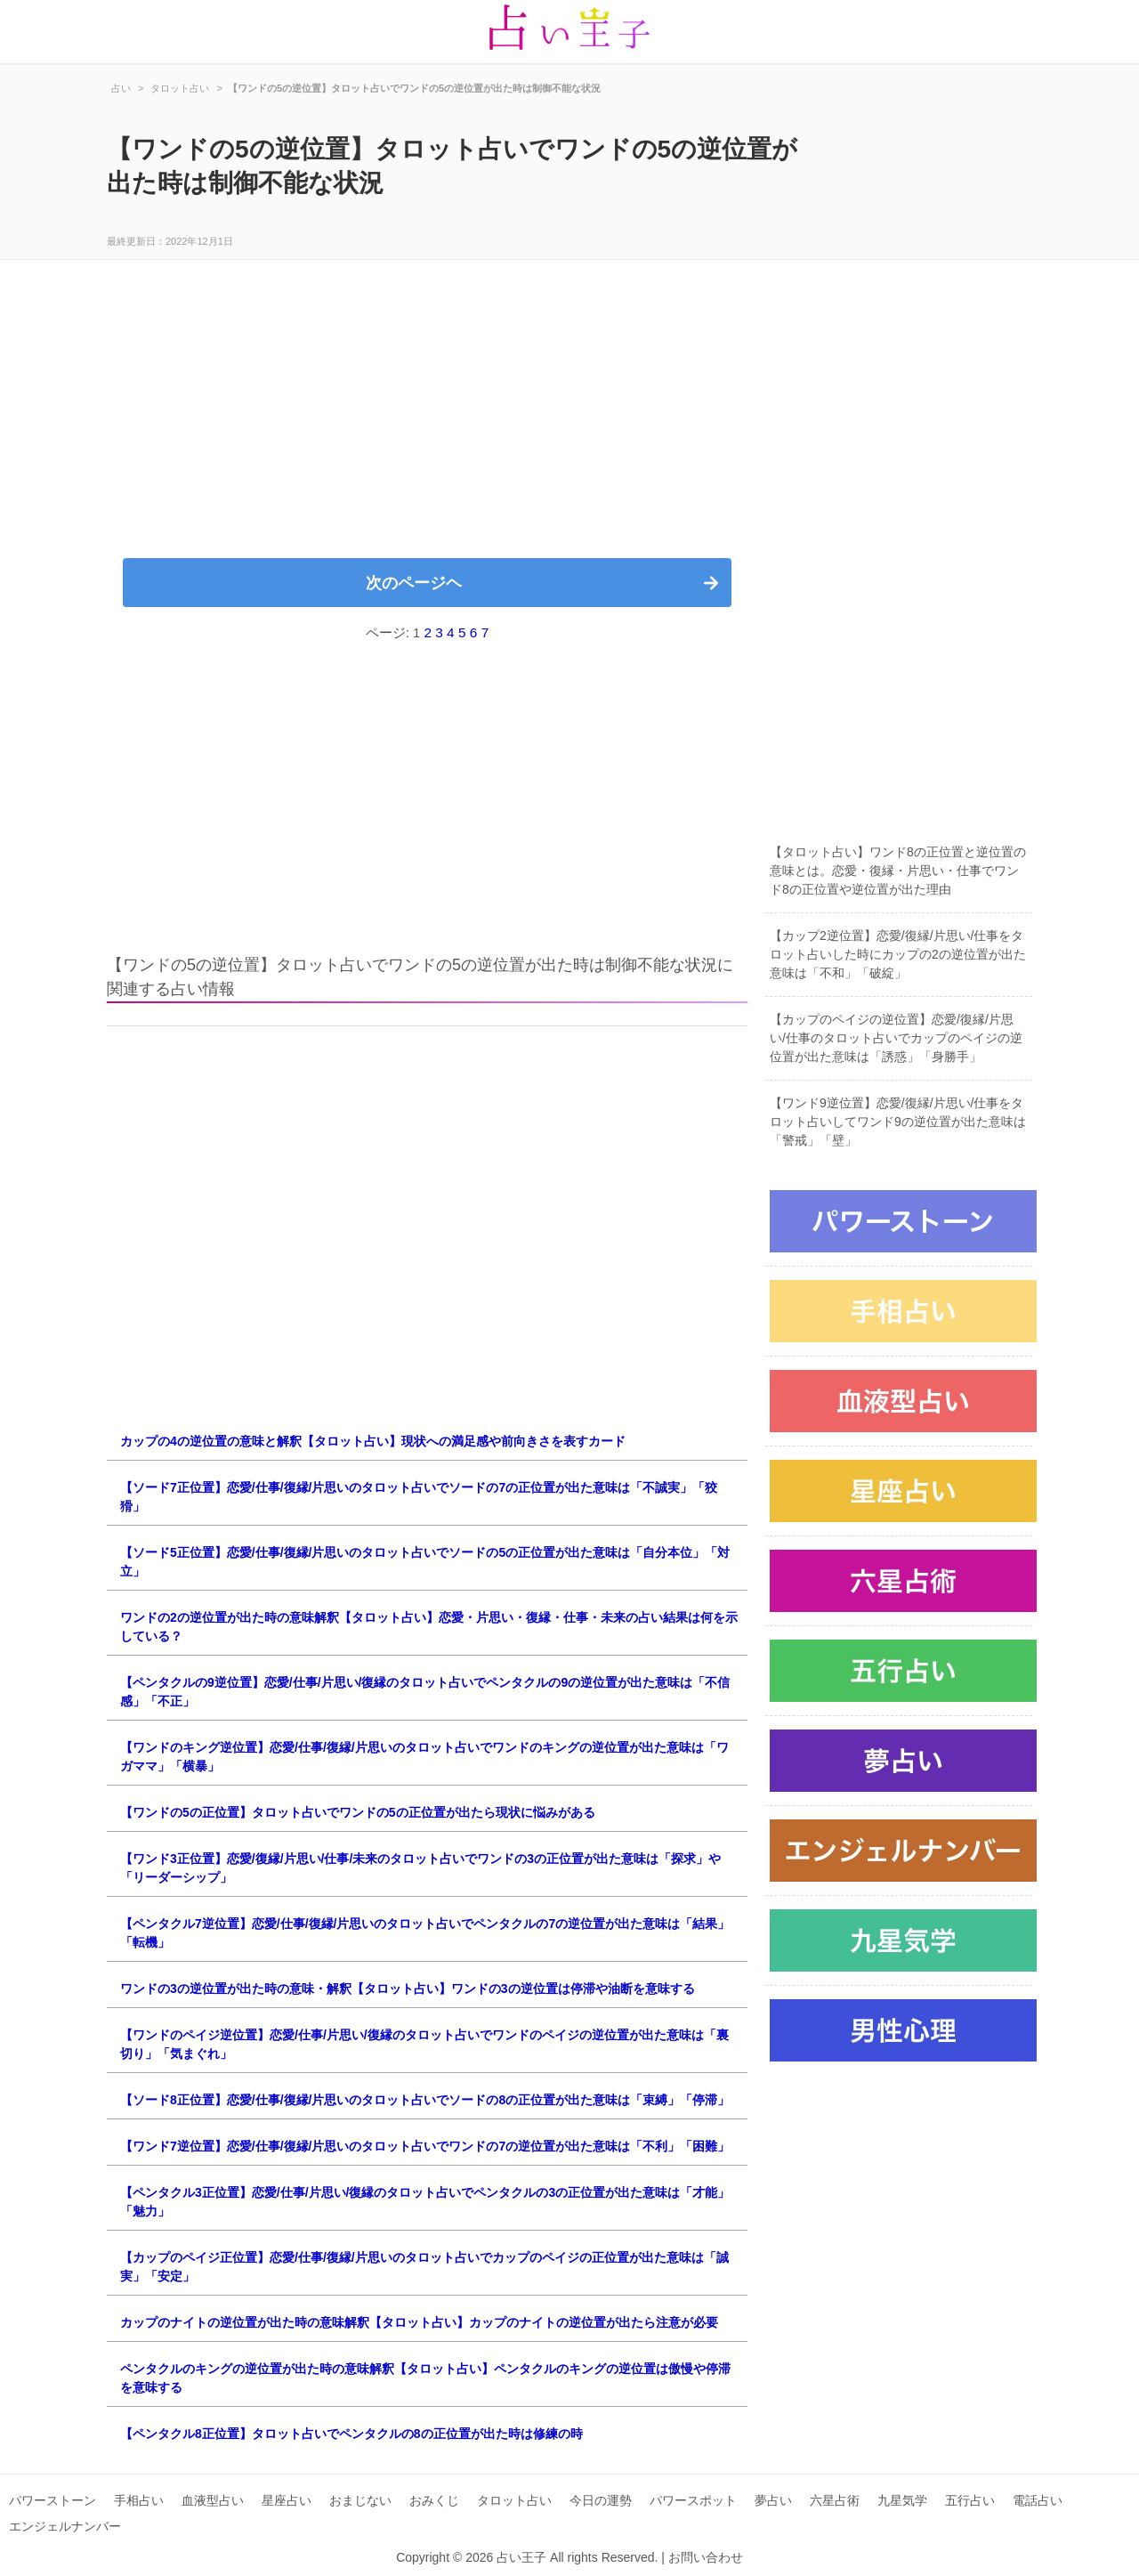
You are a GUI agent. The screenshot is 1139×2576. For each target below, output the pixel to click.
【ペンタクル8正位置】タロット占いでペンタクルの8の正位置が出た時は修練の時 (351, 2433)
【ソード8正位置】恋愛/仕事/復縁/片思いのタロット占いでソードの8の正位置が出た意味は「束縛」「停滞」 (425, 2100)
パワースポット (693, 2500)
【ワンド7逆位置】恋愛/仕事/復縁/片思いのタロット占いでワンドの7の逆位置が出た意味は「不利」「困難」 (425, 2146)
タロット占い (514, 2500)
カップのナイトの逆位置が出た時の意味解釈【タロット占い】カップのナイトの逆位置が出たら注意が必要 (419, 2322)
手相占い (139, 2500)
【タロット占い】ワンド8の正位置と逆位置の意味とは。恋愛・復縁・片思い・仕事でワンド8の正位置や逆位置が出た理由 (898, 870)
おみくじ (434, 2500)
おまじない (360, 2500)
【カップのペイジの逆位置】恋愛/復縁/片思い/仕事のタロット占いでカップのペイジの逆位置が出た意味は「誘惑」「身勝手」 (896, 1038)
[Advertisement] (427, 420)
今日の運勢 (601, 2500)
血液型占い (213, 2500)
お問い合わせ (705, 2557)
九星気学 (902, 2500)
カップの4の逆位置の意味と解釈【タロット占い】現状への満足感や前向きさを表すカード (373, 1441)
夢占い (773, 2500)
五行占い (970, 2500)
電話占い (1037, 2500)
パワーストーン (52, 2500)
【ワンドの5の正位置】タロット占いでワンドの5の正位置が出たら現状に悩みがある (357, 1812)
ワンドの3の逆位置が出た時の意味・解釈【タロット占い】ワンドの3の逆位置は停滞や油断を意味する (407, 1988)
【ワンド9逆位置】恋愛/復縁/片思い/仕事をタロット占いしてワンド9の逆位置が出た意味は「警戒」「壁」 (898, 1121)
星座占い (286, 2500)
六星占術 (835, 2500)
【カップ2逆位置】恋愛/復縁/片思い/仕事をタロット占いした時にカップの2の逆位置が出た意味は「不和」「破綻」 (898, 954)
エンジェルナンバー (65, 2526)
